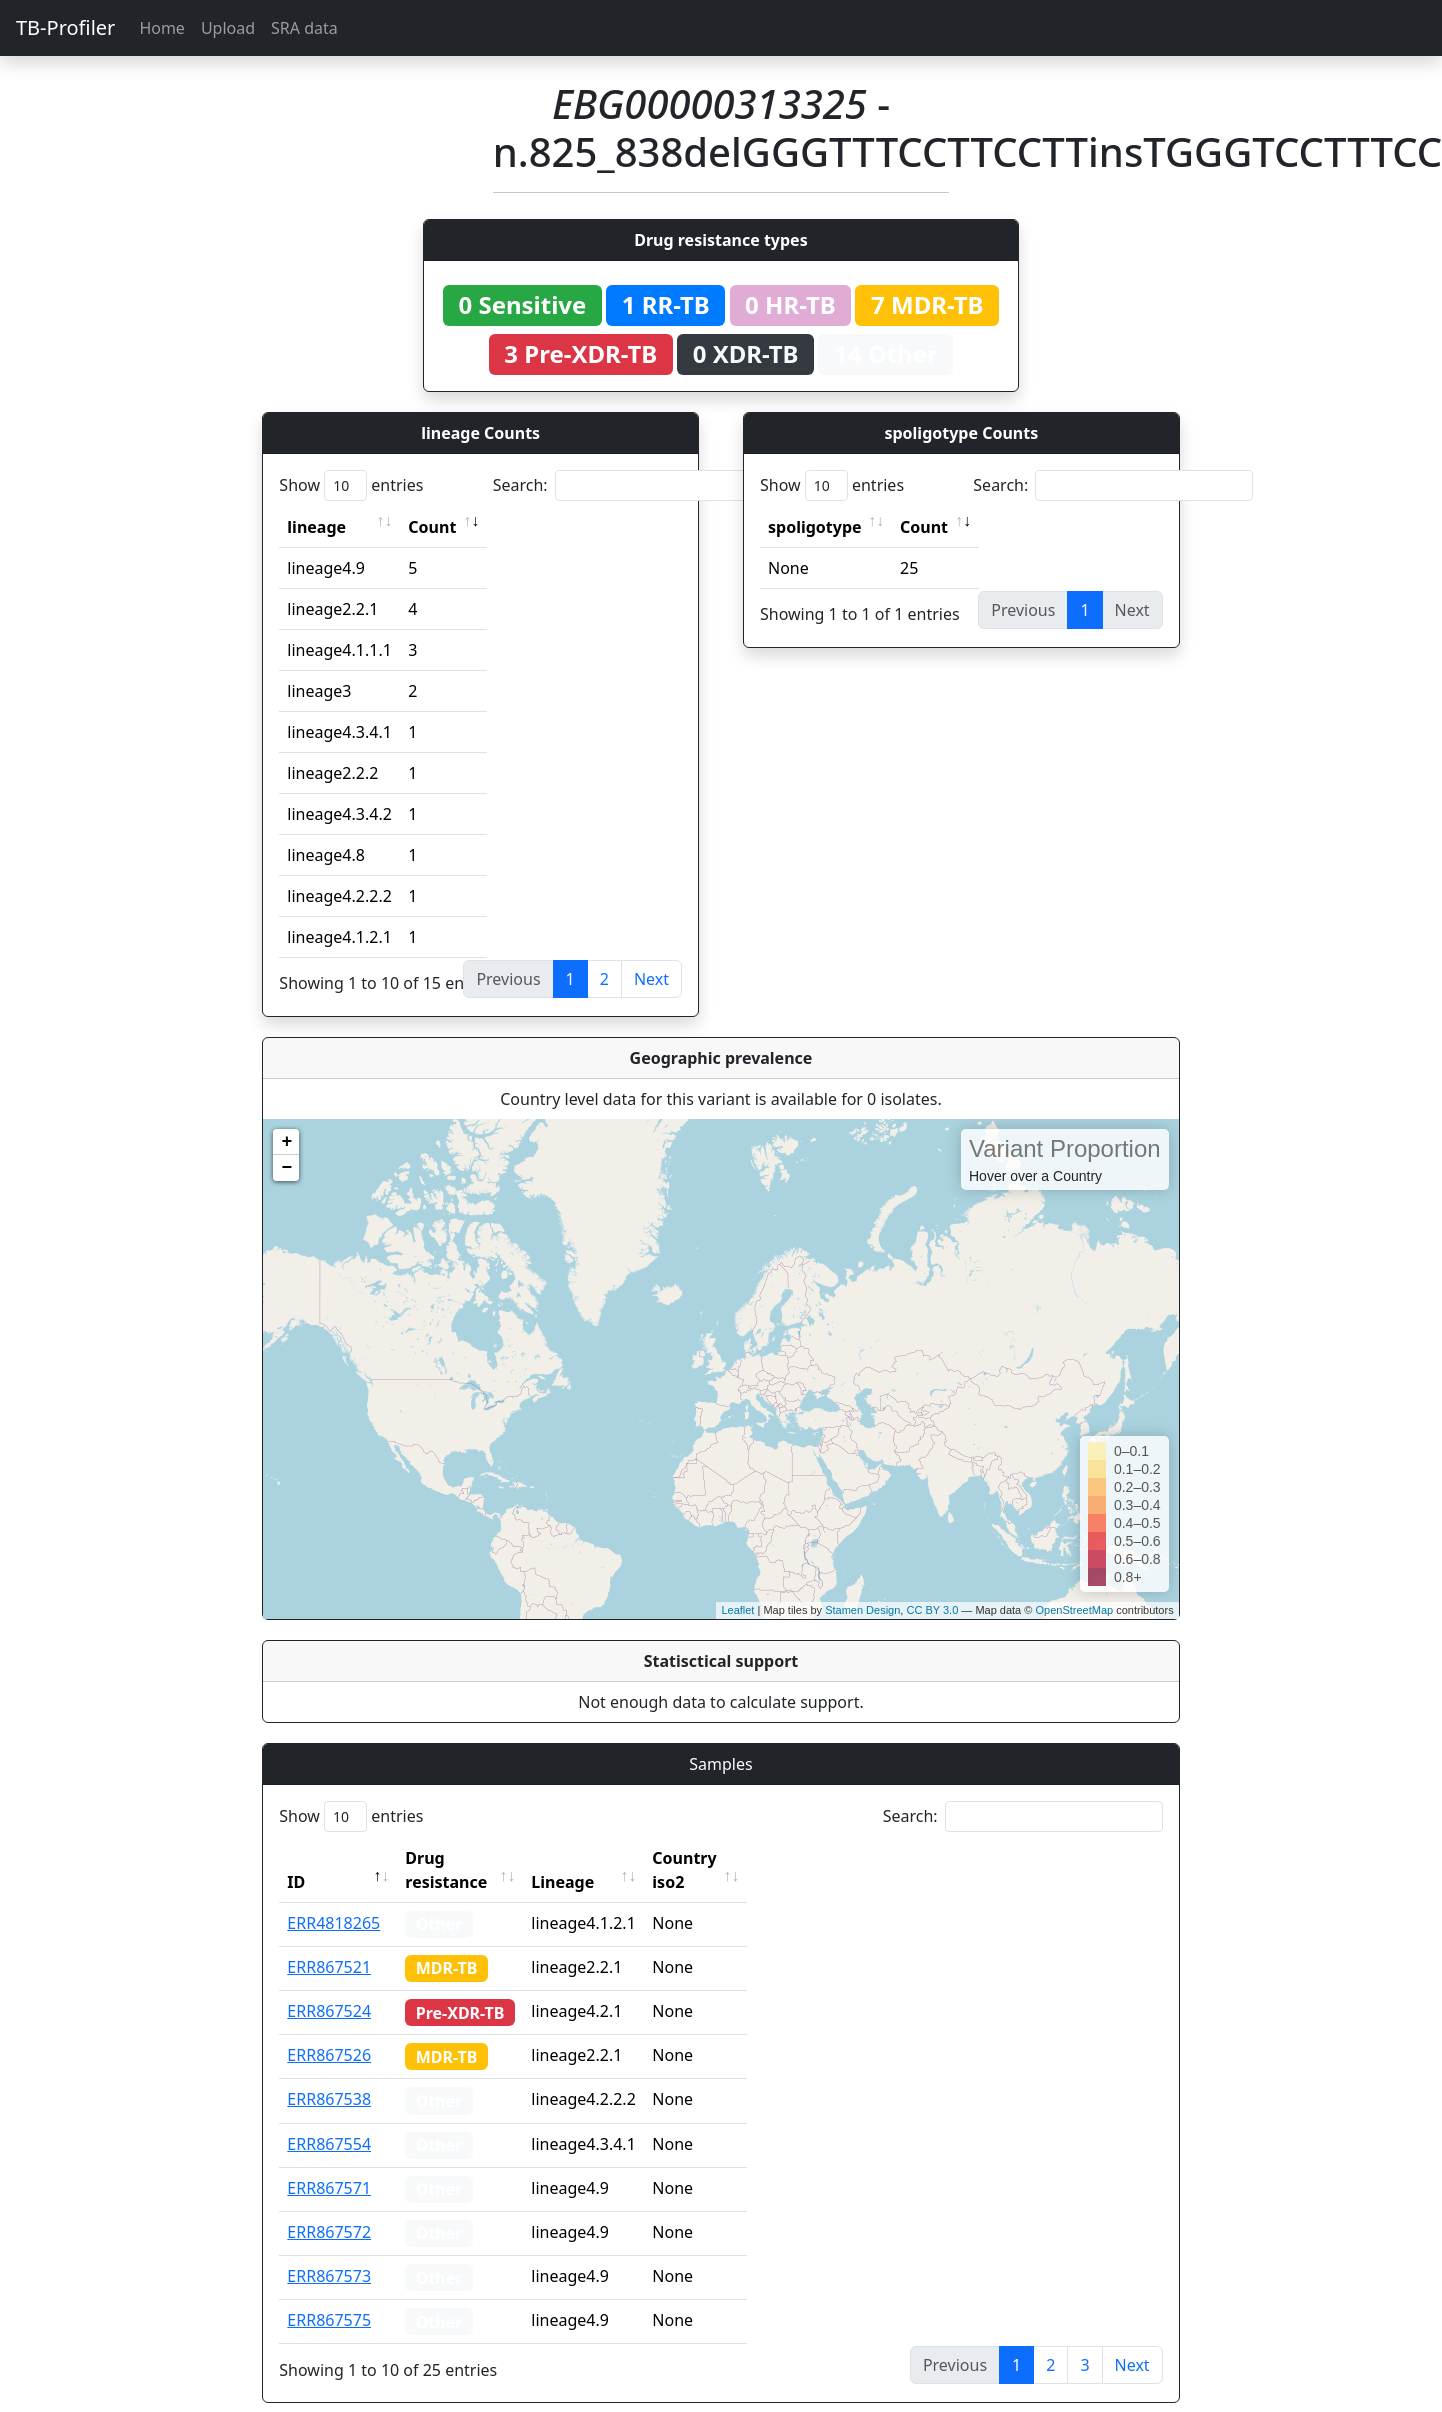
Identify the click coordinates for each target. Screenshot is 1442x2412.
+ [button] (286, 1142)
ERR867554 (329, 2120)
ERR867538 (329, 2075)
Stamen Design (862, 1610)
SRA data (304, 28)
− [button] (286, 1168)
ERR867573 (329, 2252)
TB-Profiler (65, 27)
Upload (228, 28)
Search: (633, 485)
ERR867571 (329, 2164)
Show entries (351, 485)
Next (651, 979)
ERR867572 (329, 2208)
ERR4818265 (333, 1899)
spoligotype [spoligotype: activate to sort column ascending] (815, 527)
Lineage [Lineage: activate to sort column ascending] (600, 1858)
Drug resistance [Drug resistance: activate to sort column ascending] (468, 1858)
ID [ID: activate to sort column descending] (296, 1858)
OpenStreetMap (1074, 1610)
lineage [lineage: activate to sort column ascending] (316, 527)
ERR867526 (329, 2031)
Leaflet (737, 1610)
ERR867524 (329, 1987)
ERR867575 (329, 2296)
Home (162, 28)
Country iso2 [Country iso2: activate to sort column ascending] (740, 1858)
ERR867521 (329, 1943)
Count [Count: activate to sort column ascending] (432, 527)
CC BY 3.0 (932, 1610)
